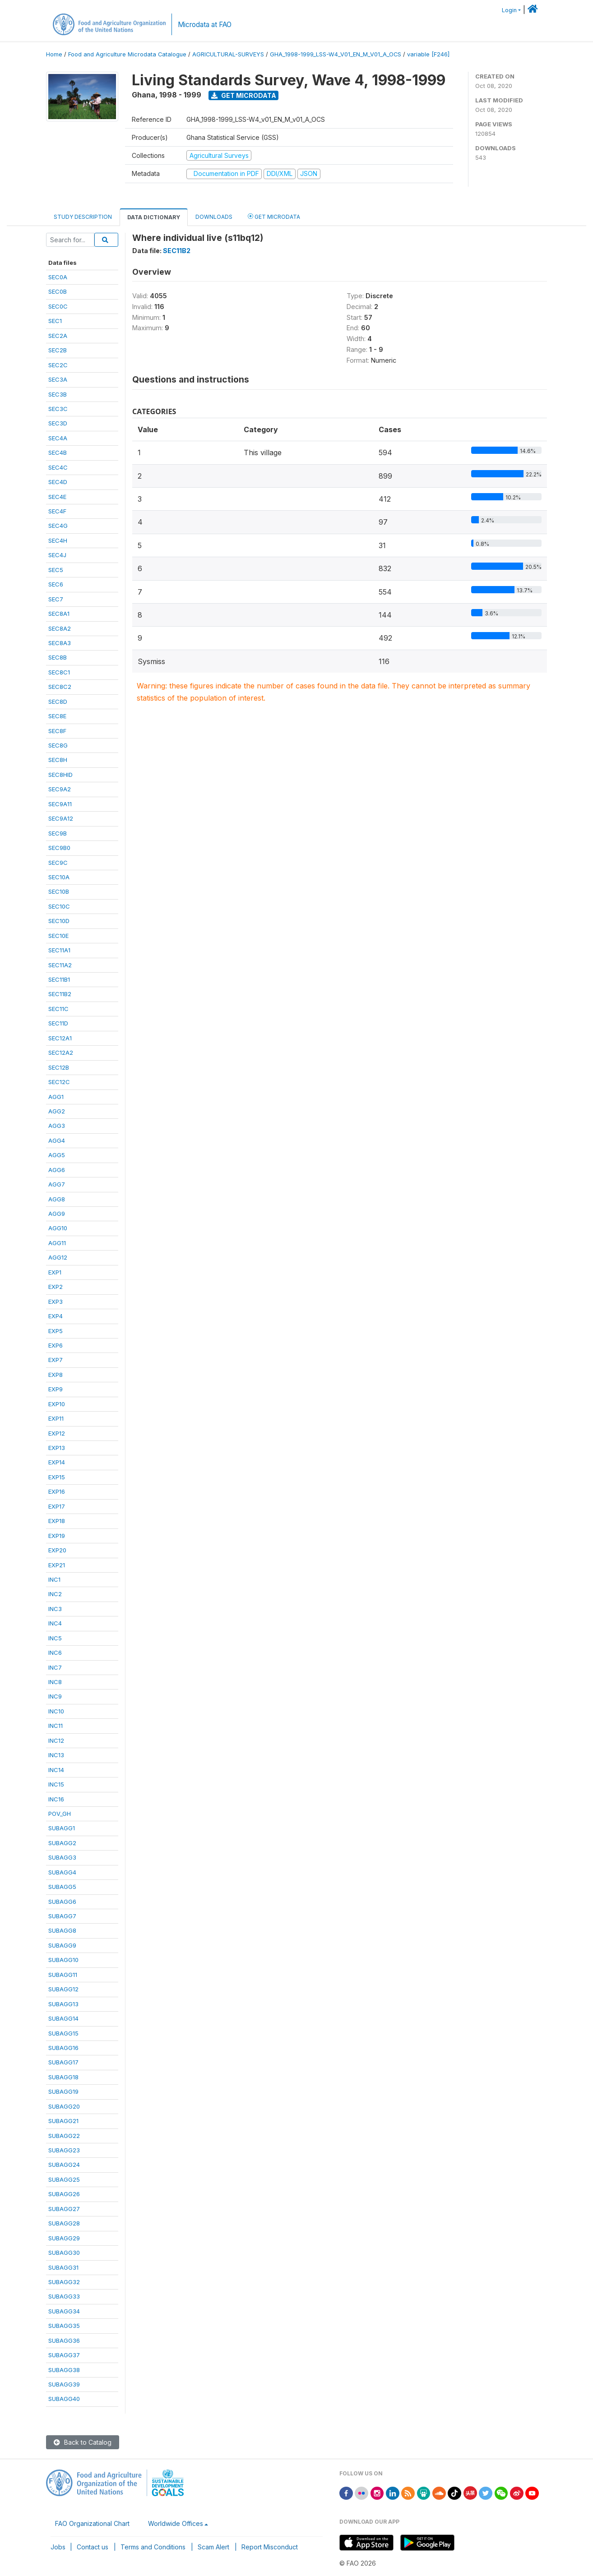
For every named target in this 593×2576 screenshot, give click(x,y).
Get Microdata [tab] (274, 216)
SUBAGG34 (64, 2311)
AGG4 (56, 1140)
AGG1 (56, 1096)
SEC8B (57, 657)
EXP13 (56, 1447)
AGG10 (57, 1228)
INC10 (56, 1711)
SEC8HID (60, 774)
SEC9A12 (60, 818)
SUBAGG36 (64, 2340)
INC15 (56, 1784)
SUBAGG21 (63, 2120)
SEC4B (57, 452)
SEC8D (57, 701)
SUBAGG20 (64, 2106)
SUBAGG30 (64, 2252)
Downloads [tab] (213, 216)
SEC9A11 (60, 804)
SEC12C (59, 1081)
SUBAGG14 (63, 2018)
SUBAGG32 (64, 2281)
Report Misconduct (269, 2547)
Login (509, 10)
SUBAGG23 (64, 2150)
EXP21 (56, 1565)
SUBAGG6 (62, 1901)
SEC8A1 (58, 613)
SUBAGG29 (64, 2238)
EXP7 (55, 1359)
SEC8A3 (59, 642)
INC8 (55, 1681)
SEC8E (57, 716)
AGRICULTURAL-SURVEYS (228, 54)
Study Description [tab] (83, 216)
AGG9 (56, 1213)
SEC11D (58, 1023)
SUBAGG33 (64, 2296)
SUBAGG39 (64, 2384)
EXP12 (56, 1433)
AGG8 (56, 1199)
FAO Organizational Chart (92, 2523)
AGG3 (56, 1125)
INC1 (54, 1579)
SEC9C (58, 862)
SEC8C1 (59, 672)
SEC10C (59, 906)
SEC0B (57, 291)
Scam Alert (213, 2547)
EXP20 (57, 1550)
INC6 (55, 1652)
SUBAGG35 (64, 2325)
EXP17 (56, 1506)
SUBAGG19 (63, 2091)
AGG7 (56, 1184)
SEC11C (58, 1008)
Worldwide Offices (175, 2523)
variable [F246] (428, 54)
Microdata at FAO (205, 24)
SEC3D (57, 423)
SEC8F (57, 730)
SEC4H (57, 540)
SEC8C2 (59, 686)
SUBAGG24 (64, 2164)
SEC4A (57, 438)
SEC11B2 (59, 993)
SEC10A (58, 877)
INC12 (56, 1740)
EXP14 (56, 1462)
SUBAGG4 (62, 1872)
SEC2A (57, 335)
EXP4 (55, 1316)
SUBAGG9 (62, 1945)
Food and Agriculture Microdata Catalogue (127, 54)
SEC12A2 (60, 1052)
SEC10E (58, 935)
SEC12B (58, 1067)
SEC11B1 (59, 979)
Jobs (58, 2547)
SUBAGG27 (64, 2208)
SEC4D (57, 481)
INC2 (55, 1593)
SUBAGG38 (64, 2369)
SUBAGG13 (63, 2004)
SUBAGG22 (64, 2135)
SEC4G (58, 525)
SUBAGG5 (62, 1886)
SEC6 (55, 584)
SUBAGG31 (63, 2267)
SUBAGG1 (61, 1828)
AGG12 (57, 1257)
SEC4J (57, 555)
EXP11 (56, 1418)
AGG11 (57, 1242)
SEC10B (58, 891)
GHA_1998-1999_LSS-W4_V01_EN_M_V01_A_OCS (335, 54)
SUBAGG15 (63, 2033)
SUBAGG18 (63, 2077)
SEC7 (55, 599)
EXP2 (55, 1286)
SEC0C (58, 306)
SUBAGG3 (62, 1857)
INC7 (55, 1667)
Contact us (92, 2547)
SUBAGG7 (62, 1916)
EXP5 (55, 1330)
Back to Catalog (82, 2442)
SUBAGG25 (64, 2179)
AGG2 (56, 1111)
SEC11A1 (59, 950)
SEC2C (58, 365)
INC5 (55, 1638)
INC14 (56, 1769)
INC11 (55, 1725)
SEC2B (57, 350)
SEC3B (57, 394)
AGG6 (56, 1169)
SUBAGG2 (62, 1843)
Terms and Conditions (152, 2547)
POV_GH (59, 1813)
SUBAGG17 (63, 2062)
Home (54, 54)
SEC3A (57, 379)
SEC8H (57, 759)
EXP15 (56, 1477)
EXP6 (55, 1345)
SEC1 (55, 320)
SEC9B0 (59, 847)
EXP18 (56, 1520)
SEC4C (58, 467)
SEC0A (57, 277)
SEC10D (58, 920)
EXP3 (55, 1301)
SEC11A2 (60, 965)
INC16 (56, 1799)
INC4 (55, 1623)
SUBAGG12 (63, 1989)
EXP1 (54, 1272)
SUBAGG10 (63, 1959)
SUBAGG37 (64, 2355)
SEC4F (57, 511)
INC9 (55, 1696)
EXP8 (55, 1374)
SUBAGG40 (64, 2398)
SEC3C (58, 408)
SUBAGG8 (62, 1930)
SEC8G (58, 745)
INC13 (56, 1755)
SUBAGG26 (64, 2193)
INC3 (55, 1608)
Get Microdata (243, 95)
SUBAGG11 (62, 1974)
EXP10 (56, 1404)
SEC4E (57, 496)
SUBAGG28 (64, 2223)
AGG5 (56, 1155)
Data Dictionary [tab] (153, 217)
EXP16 (56, 1491)
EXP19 (56, 1535)
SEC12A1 (60, 1038)
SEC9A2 (59, 789)
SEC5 (55, 569)
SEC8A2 (59, 628)
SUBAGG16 (63, 2047)
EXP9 (55, 1389)
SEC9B (57, 833)
